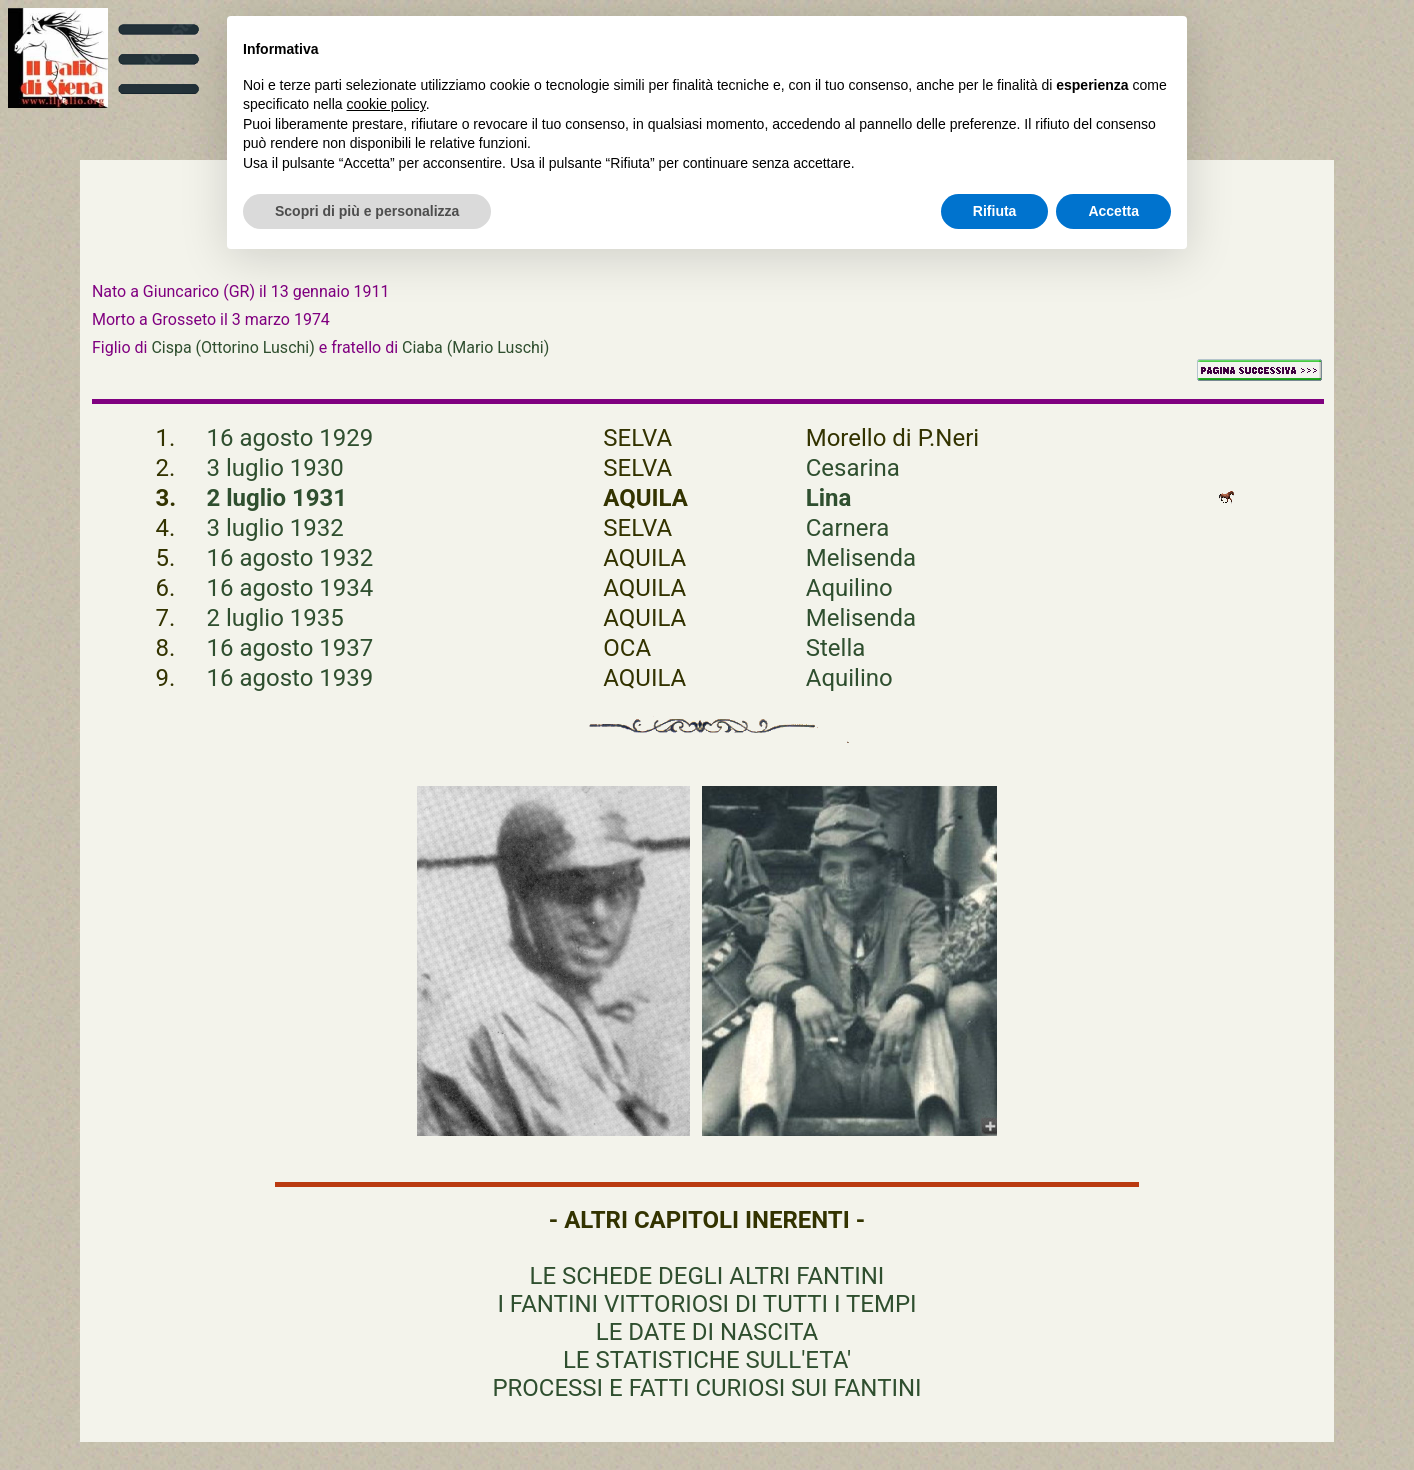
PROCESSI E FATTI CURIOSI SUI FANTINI (706, 1388)
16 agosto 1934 (290, 588)
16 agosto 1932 (290, 558)
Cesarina (853, 468)
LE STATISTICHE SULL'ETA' (707, 1360)
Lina (829, 498)
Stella (836, 648)
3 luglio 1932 (275, 528)
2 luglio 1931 (277, 498)
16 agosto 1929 (290, 438)
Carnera (848, 528)
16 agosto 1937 (290, 648)
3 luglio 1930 (275, 468)
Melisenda (861, 558)
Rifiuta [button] (995, 211)
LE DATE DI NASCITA (707, 1332)
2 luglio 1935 (275, 618)
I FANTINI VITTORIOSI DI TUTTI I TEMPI (706, 1304)
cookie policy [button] (386, 104)
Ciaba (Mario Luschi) (475, 347)
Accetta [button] (1113, 211)
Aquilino (849, 588)
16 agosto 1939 (290, 678)
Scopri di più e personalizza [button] (367, 211)
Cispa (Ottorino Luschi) (232, 347)
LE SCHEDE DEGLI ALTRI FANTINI (707, 1276)
